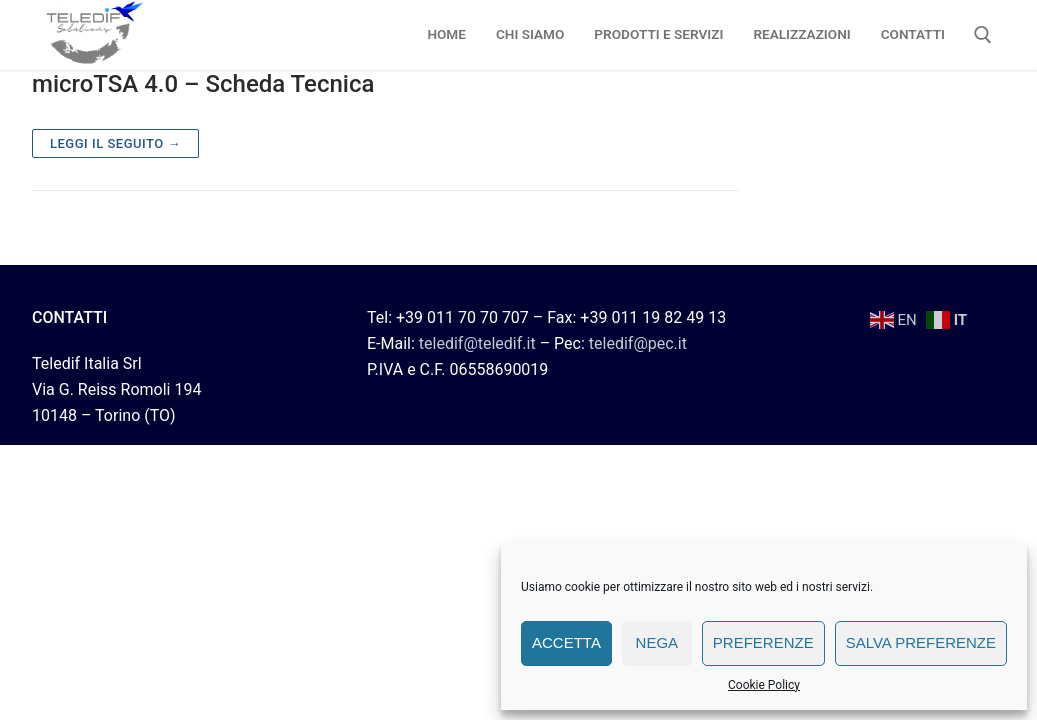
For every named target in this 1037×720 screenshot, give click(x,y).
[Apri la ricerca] (983, 35)
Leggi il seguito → (115, 143)
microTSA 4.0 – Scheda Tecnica (203, 84)
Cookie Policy (764, 685)
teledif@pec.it (638, 343)
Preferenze (763, 642)
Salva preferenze (921, 642)
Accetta (566, 642)
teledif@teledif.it (477, 343)
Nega (657, 642)
